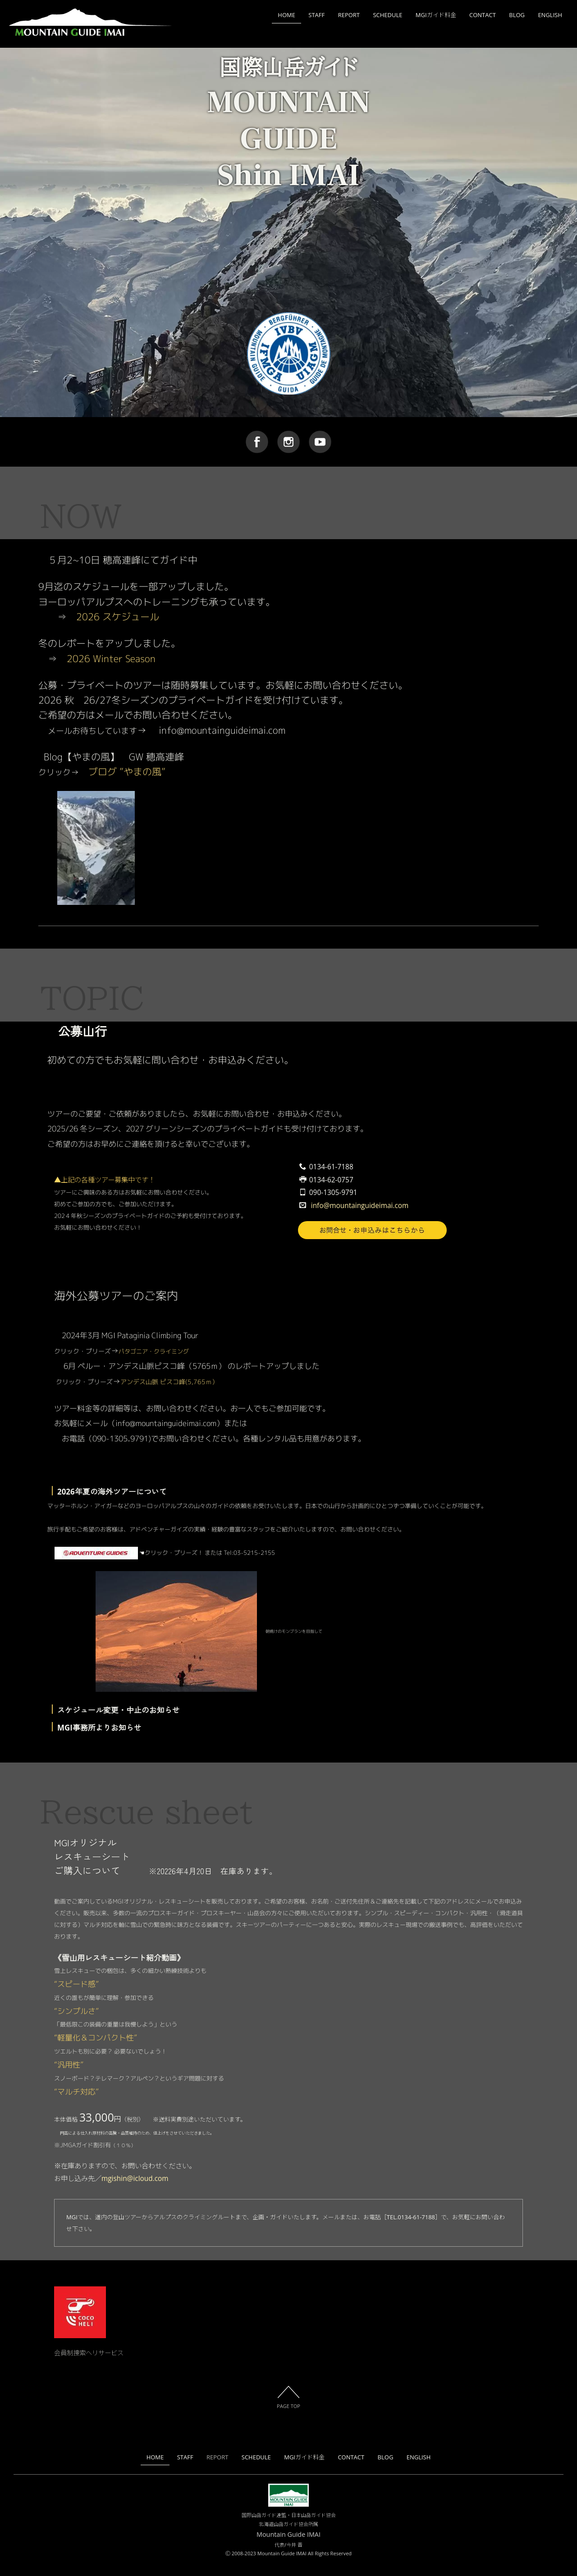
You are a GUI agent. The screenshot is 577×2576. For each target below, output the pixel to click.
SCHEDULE (387, 15)
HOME (286, 15)
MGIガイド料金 (436, 15)
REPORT (349, 15)
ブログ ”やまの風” (126, 771)
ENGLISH (550, 15)
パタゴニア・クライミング (154, 1351)
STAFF (316, 15)
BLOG (517, 15)
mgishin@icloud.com (135, 2178)
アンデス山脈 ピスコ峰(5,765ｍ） (169, 1381)
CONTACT (482, 15)
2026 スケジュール (117, 616)
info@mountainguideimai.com (360, 1205)
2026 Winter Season (111, 658)
